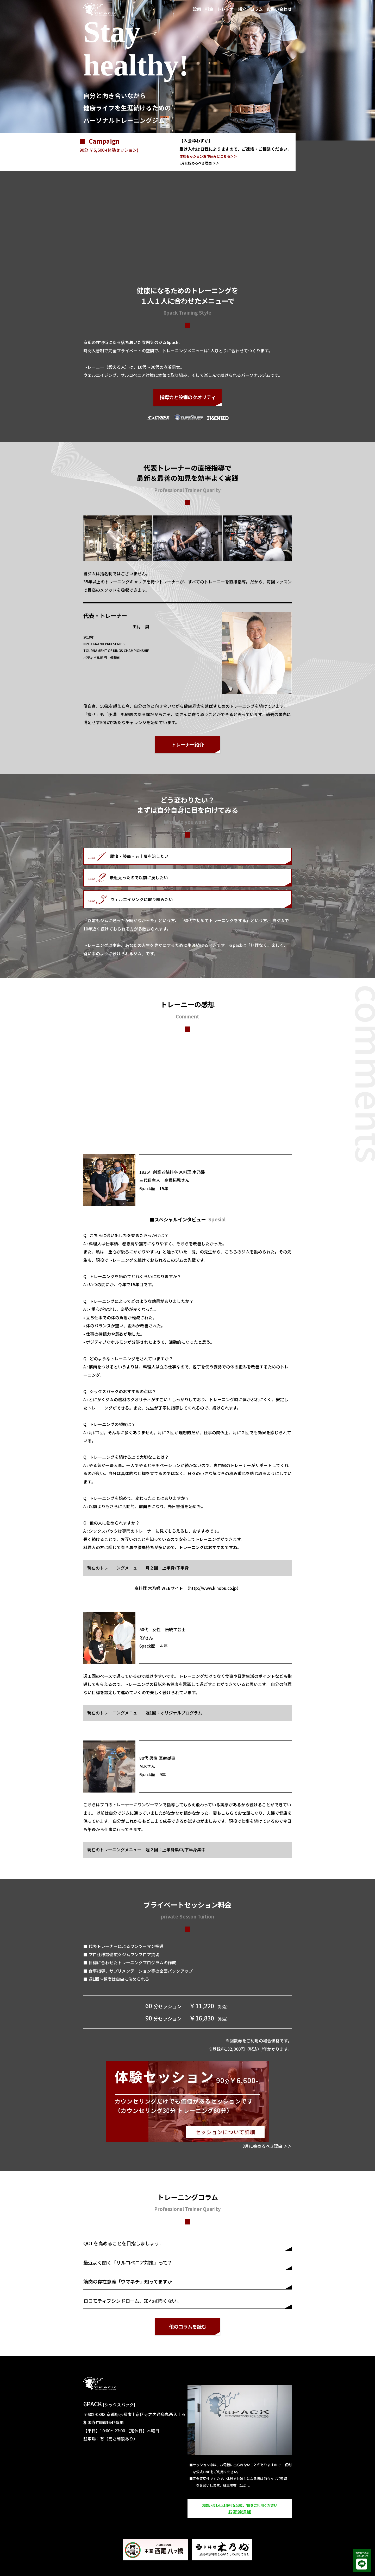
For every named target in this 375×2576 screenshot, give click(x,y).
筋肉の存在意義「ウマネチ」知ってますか (127, 2281)
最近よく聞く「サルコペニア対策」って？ (127, 2262)
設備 (197, 9)
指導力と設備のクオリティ (188, 397)
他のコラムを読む (187, 2326)
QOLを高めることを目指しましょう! (122, 2243)
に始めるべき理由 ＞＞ (199, 163)
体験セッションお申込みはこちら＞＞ (208, 156)
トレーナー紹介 (231, 9)
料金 (209, 9)
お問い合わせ (279, 9)
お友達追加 (239, 2509)
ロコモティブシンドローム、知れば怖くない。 (132, 2300)
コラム (256, 9)
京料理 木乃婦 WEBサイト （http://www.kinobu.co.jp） (187, 1588)
